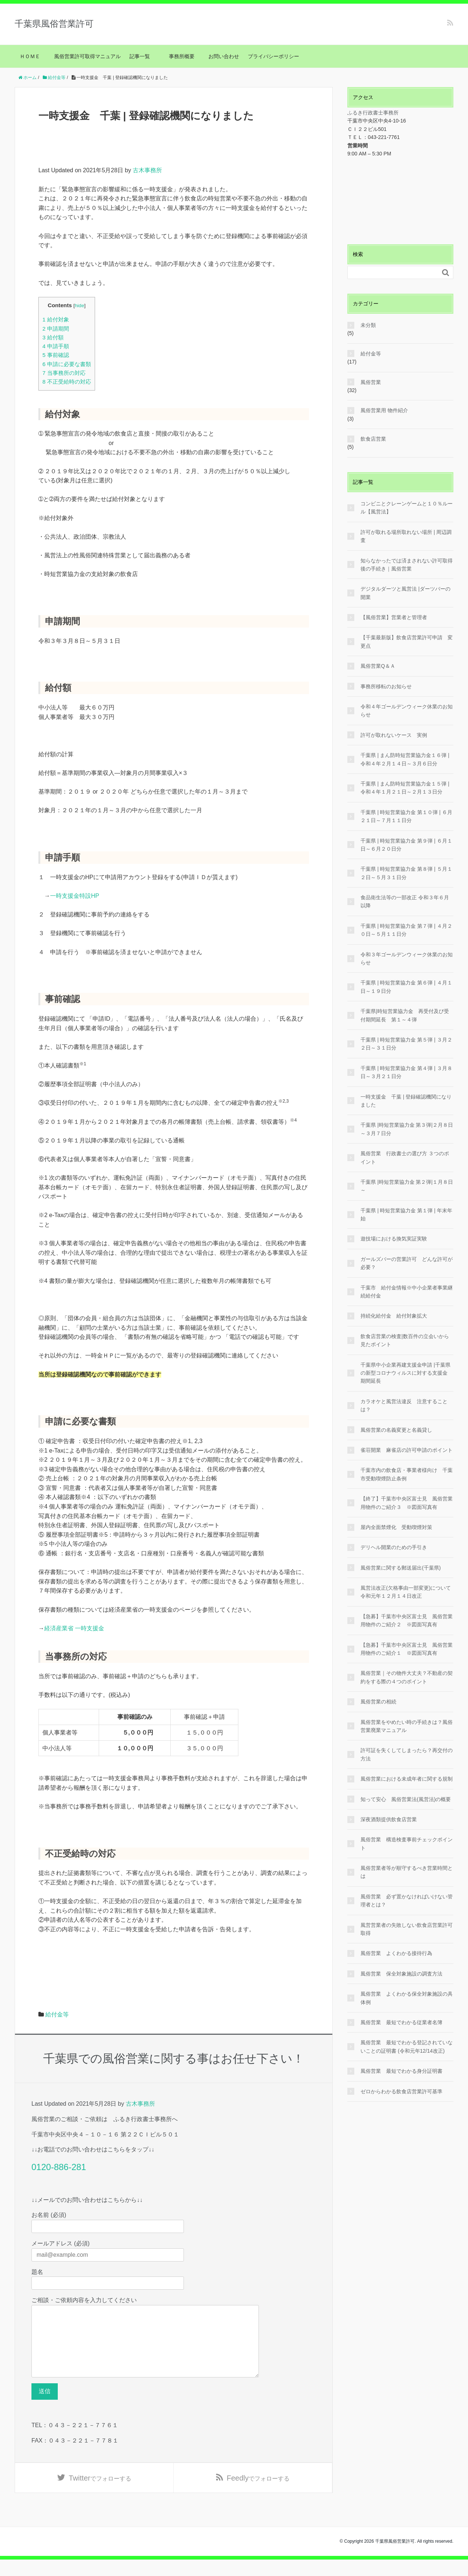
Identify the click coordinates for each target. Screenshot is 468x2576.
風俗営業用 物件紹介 (384, 410)
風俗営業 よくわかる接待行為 (396, 1953)
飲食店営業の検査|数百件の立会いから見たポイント (405, 1340)
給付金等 (57, 2014)
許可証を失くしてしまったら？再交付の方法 (407, 1754)
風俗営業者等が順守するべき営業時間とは (407, 1872)
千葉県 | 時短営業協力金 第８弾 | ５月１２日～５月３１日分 (406, 873)
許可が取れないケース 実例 (394, 735)
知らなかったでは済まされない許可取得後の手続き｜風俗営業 (407, 565)
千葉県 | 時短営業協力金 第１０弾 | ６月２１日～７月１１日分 (406, 816)
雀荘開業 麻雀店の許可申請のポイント (407, 1450)
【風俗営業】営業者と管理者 (394, 617)
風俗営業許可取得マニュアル (87, 56)
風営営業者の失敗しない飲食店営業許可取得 (407, 1929)
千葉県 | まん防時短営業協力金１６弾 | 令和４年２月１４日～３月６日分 (405, 759)
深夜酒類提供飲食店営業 (389, 1819)
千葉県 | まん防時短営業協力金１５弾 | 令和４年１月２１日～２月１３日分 (405, 788)
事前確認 (55, 355)
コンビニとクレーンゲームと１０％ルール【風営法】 (407, 508)
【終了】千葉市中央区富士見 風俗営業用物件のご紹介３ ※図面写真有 (407, 1503)
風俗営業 (371, 382)
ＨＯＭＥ (30, 56)
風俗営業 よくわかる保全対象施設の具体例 (407, 1998)
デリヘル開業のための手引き (394, 1547)
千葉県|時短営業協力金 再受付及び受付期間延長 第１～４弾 (405, 1015)
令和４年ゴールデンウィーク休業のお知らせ (407, 711)
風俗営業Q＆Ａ (378, 666)
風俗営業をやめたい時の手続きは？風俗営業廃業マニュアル (407, 1726)
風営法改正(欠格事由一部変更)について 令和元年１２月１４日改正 (407, 1592)
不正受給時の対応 (66, 382)
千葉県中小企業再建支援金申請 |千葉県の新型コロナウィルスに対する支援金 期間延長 (405, 1373)
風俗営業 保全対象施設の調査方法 (401, 1974)
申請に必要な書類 (66, 364)
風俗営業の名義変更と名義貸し (396, 1430)
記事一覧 (142, 56)
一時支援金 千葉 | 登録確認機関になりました (406, 1101)
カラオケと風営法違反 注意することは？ (404, 1405)
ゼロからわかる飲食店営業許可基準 (401, 2091)
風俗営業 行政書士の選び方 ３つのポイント (405, 1157)
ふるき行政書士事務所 (373, 113)
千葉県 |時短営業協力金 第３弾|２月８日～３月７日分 (407, 1129)
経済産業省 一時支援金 (74, 1628)
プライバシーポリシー (273, 56)
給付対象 (55, 319)
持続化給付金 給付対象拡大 (394, 1316)
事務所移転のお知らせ (386, 686)
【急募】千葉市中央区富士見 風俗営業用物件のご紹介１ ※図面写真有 (407, 1649)
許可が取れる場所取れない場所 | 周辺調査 (406, 536)
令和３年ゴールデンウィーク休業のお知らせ (407, 958)
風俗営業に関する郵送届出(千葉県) (401, 1568)
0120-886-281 (58, 2167)
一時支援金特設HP (74, 896)
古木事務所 (147, 170)
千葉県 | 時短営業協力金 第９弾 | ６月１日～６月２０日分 (406, 845)
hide (79, 305)
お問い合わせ (223, 56)
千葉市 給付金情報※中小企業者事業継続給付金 (407, 1292)
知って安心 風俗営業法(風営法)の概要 (406, 1799)
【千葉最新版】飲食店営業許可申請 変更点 (407, 641)
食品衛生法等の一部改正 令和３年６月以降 (405, 901)
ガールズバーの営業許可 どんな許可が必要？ (407, 1263)
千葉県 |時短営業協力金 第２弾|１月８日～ (407, 1186)
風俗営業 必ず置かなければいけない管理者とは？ (407, 1900)
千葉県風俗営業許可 (54, 24)
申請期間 (55, 328)
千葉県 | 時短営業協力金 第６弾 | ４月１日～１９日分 (406, 987)
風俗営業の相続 (378, 1702)
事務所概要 (182, 56)
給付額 (53, 337)
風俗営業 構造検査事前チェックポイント (407, 1843)
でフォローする (100, 2494)
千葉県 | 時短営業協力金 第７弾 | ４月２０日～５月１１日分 (406, 930)
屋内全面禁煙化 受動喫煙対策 (396, 1527)
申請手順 (55, 346)
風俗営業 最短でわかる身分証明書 (401, 2071)
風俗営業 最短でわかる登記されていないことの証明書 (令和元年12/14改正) (407, 2046)
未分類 (368, 325)
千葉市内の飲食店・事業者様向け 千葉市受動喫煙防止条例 (407, 1474)
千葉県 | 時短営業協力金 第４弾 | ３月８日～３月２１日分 (406, 1072)
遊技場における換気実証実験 (394, 1239)
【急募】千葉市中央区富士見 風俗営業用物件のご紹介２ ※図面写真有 (407, 1620)
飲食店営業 (373, 439)
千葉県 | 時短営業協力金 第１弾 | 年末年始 (406, 1214)
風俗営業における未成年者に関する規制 (407, 1779)
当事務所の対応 (64, 373)
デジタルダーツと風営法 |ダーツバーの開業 (405, 593)
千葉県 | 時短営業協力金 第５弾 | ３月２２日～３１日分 (406, 1044)
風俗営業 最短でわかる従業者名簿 (401, 2022)
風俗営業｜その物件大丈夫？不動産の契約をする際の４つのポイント (407, 1677)
